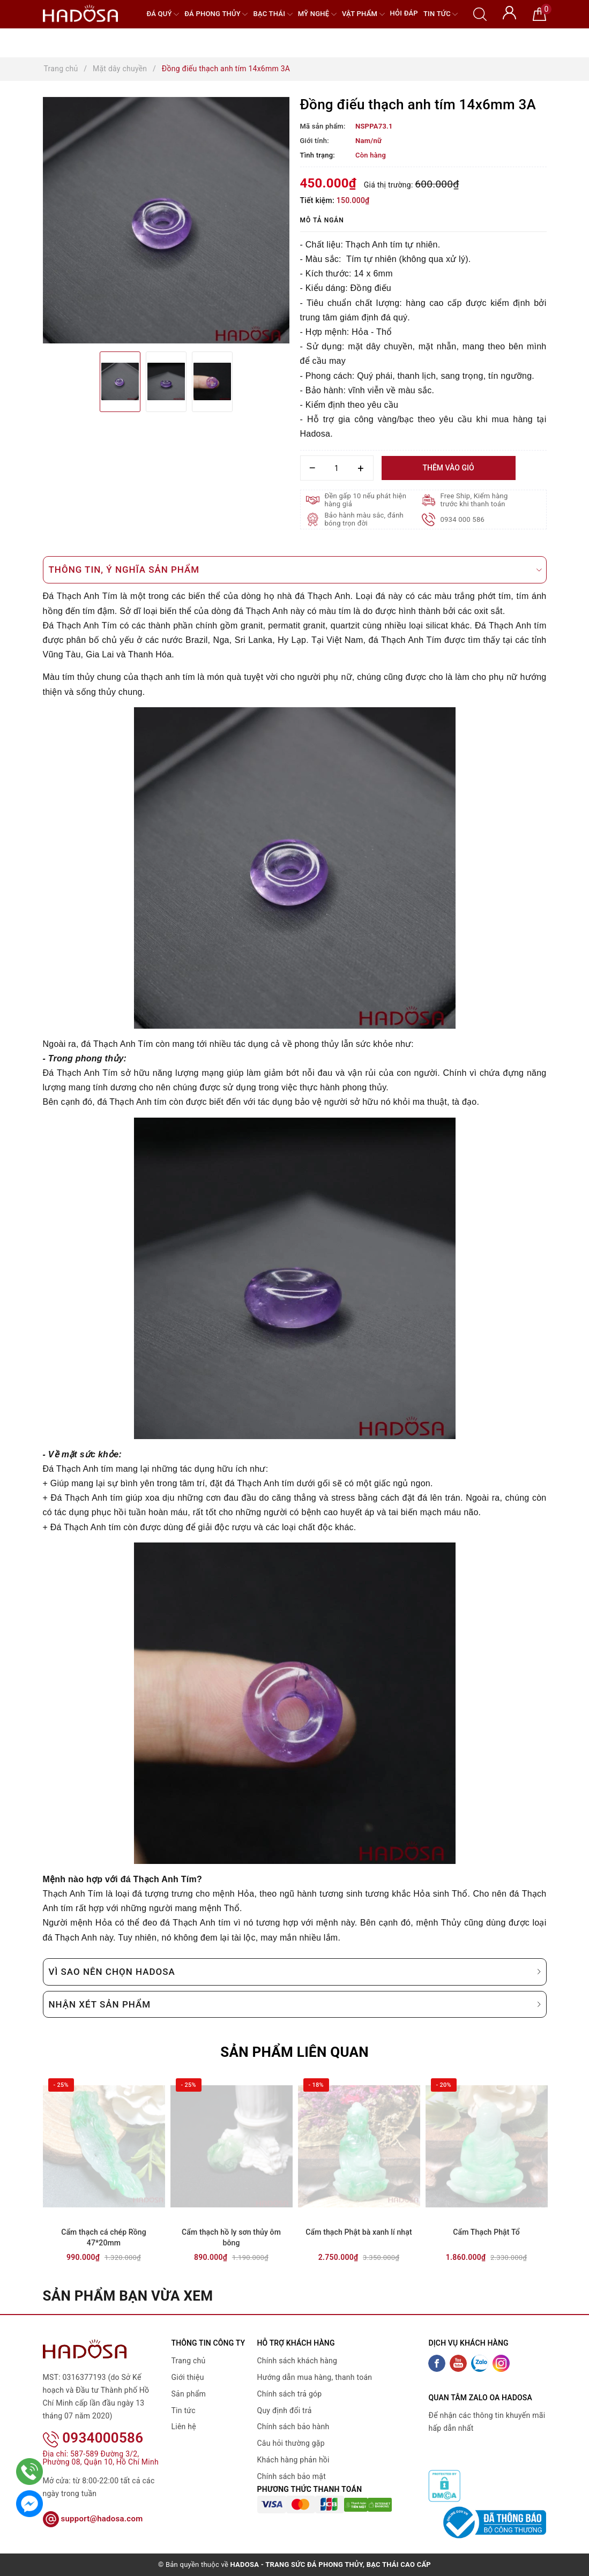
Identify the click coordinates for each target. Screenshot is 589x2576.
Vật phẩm (363, 14)
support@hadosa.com (93, 2505)
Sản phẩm (189, 2394)
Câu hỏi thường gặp (291, 2443)
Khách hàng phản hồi (293, 2459)
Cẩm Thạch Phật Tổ (486, 2232)
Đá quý (162, 14)
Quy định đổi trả (284, 2410)
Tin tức (440, 14)
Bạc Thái (272, 14)
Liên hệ (184, 2426)
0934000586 (93, 2424)
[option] (166, 220)
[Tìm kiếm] (480, 13)
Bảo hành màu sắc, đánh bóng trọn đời (364, 519)
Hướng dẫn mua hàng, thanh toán (314, 2377)
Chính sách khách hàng (297, 2360)
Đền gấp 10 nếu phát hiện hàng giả (366, 500)
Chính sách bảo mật (291, 2476)
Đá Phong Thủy (216, 14)
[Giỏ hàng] (539, 13)
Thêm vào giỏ (448, 467)
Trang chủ (189, 2360)
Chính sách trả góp (289, 2394)
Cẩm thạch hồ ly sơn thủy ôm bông (231, 2237)
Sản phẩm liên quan (294, 2052)
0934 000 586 (463, 519)
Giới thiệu (188, 2377)
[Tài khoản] (509, 12)
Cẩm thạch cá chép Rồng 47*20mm (103, 2237)
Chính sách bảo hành (293, 2426)
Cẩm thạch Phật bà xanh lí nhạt (358, 2232)
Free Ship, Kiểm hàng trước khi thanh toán (474, 500)
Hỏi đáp (404, 13)
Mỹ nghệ (317, 14)
